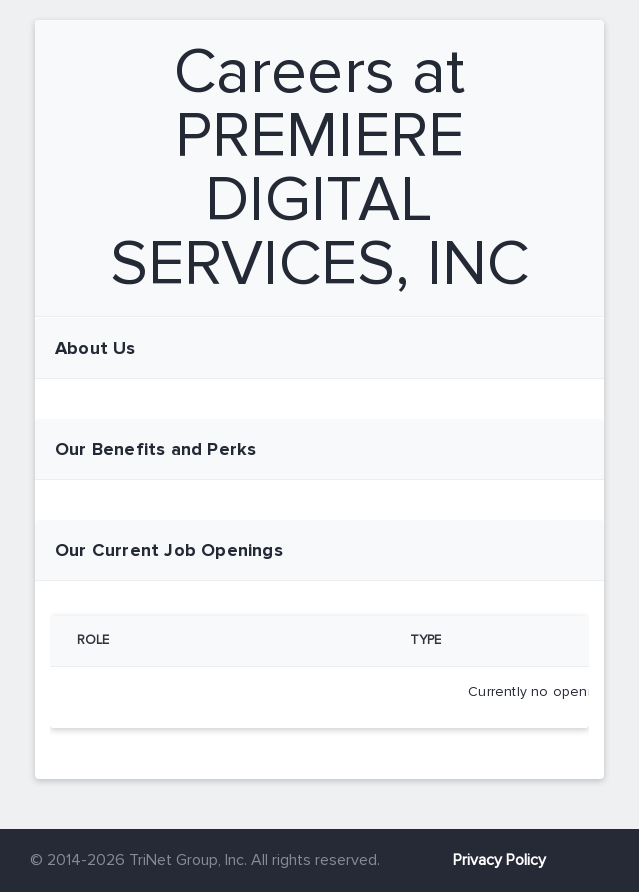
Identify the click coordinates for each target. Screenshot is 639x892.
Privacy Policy (499, 860)
